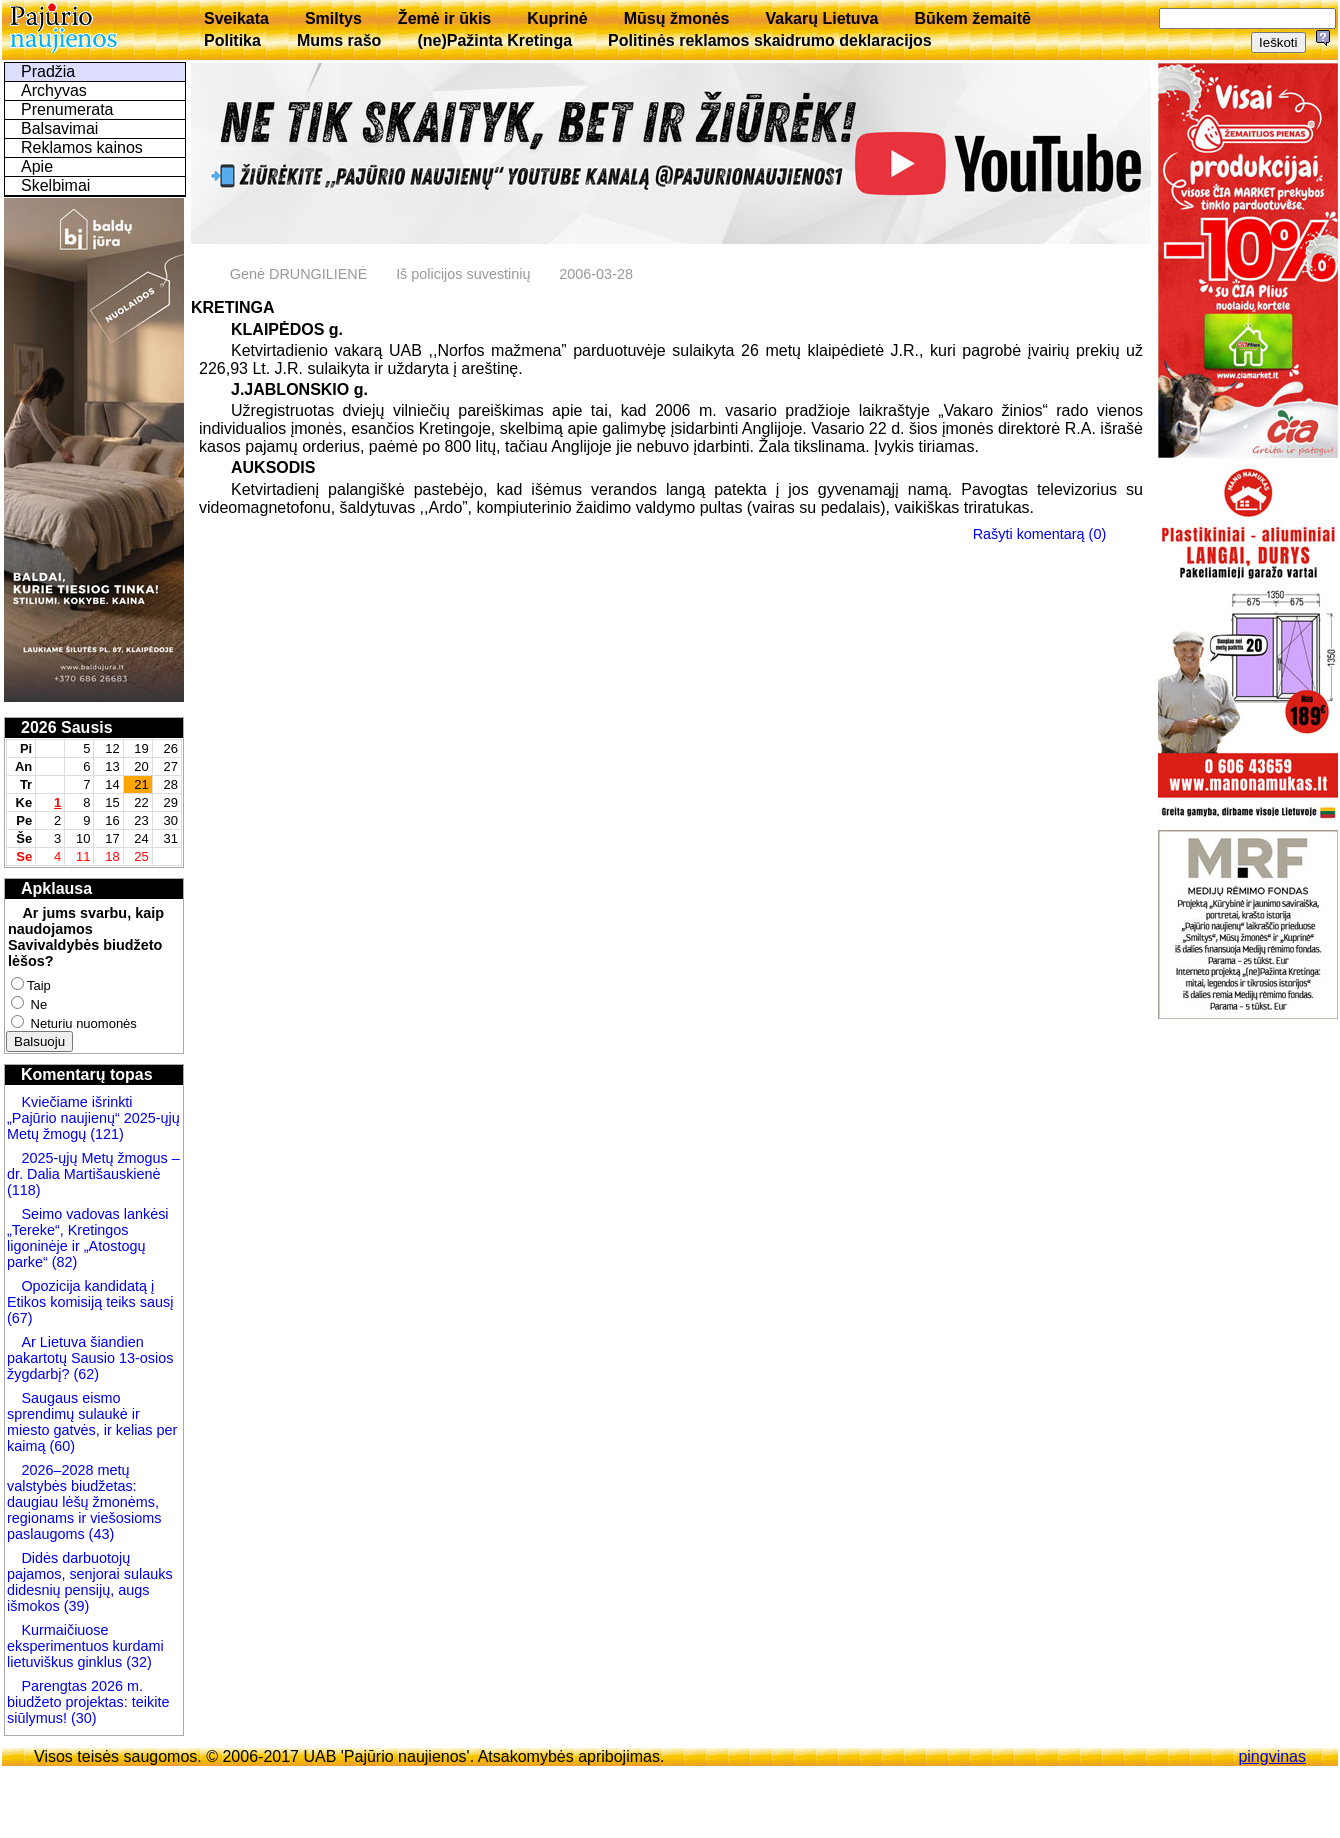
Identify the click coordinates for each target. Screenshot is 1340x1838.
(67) (20, 1318)
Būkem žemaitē (972, 18)
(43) (100, 1534)
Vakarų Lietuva (821, 18)
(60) (60, 1446)
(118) (24, 1190)
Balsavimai (59, 128)
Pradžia (48, 71)
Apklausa (56, 888)
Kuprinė (557, 18)
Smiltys (333, 18)
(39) (75, 1606)
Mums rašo (339, 40)
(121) (107, 1134)
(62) (84, 1374)
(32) (137, 1662)
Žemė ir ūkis (444, 18)
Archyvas (54, 90)
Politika (232, 40)
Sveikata (236, 18)
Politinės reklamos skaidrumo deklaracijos (770, 40)
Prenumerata (67, 109)
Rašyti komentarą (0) (1040, 534)
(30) (82, 1718)
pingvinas (1272, 1756)
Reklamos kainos (82, 147)
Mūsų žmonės (677, 18)
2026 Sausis (67, 727)
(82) (65, 1262)
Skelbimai (55, 185)
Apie (37, 166)
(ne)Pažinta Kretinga (494, 40)
